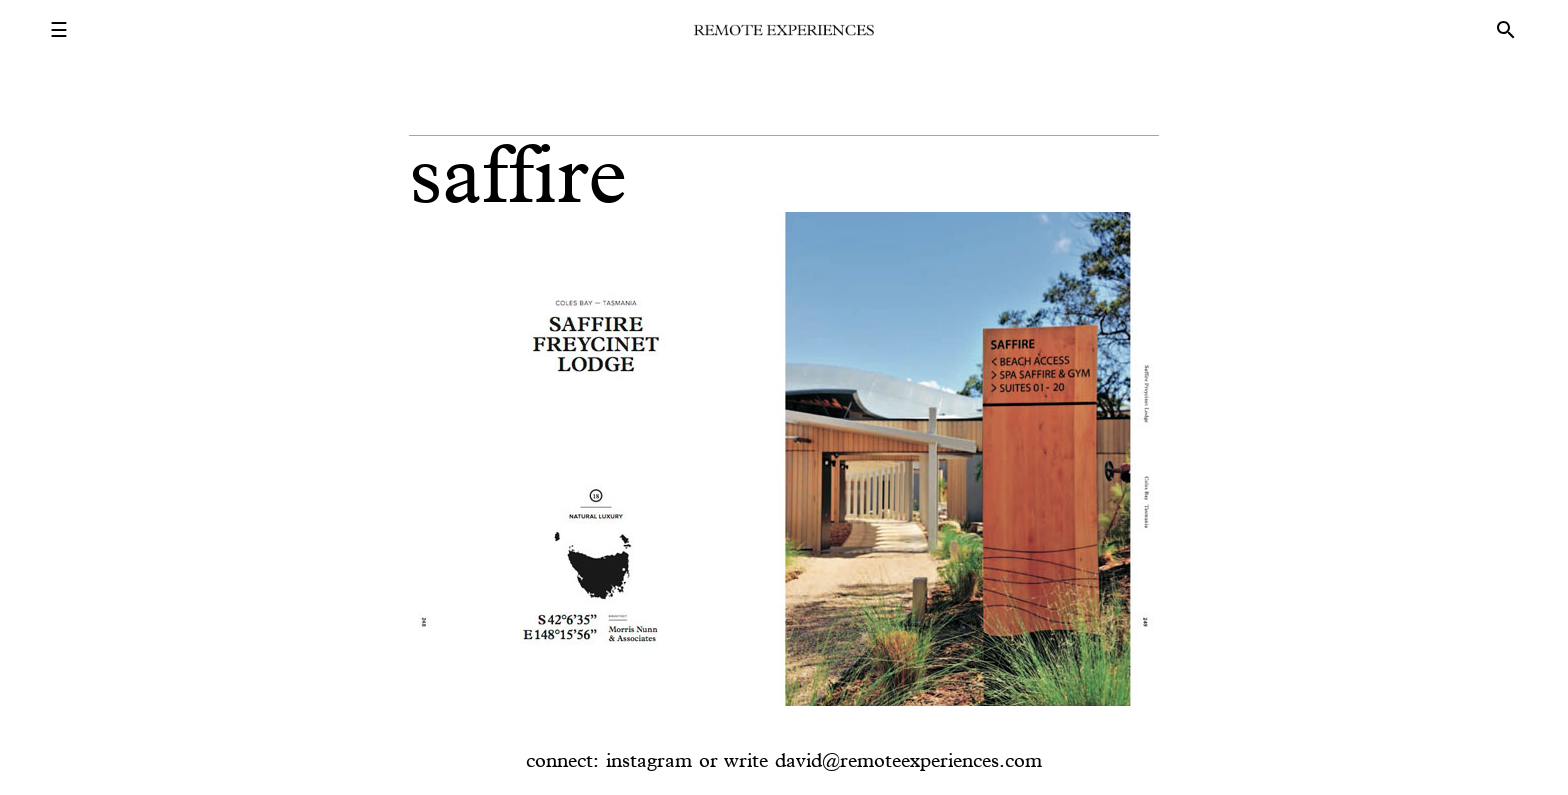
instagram (649, 760)
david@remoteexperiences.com (908, 760)
